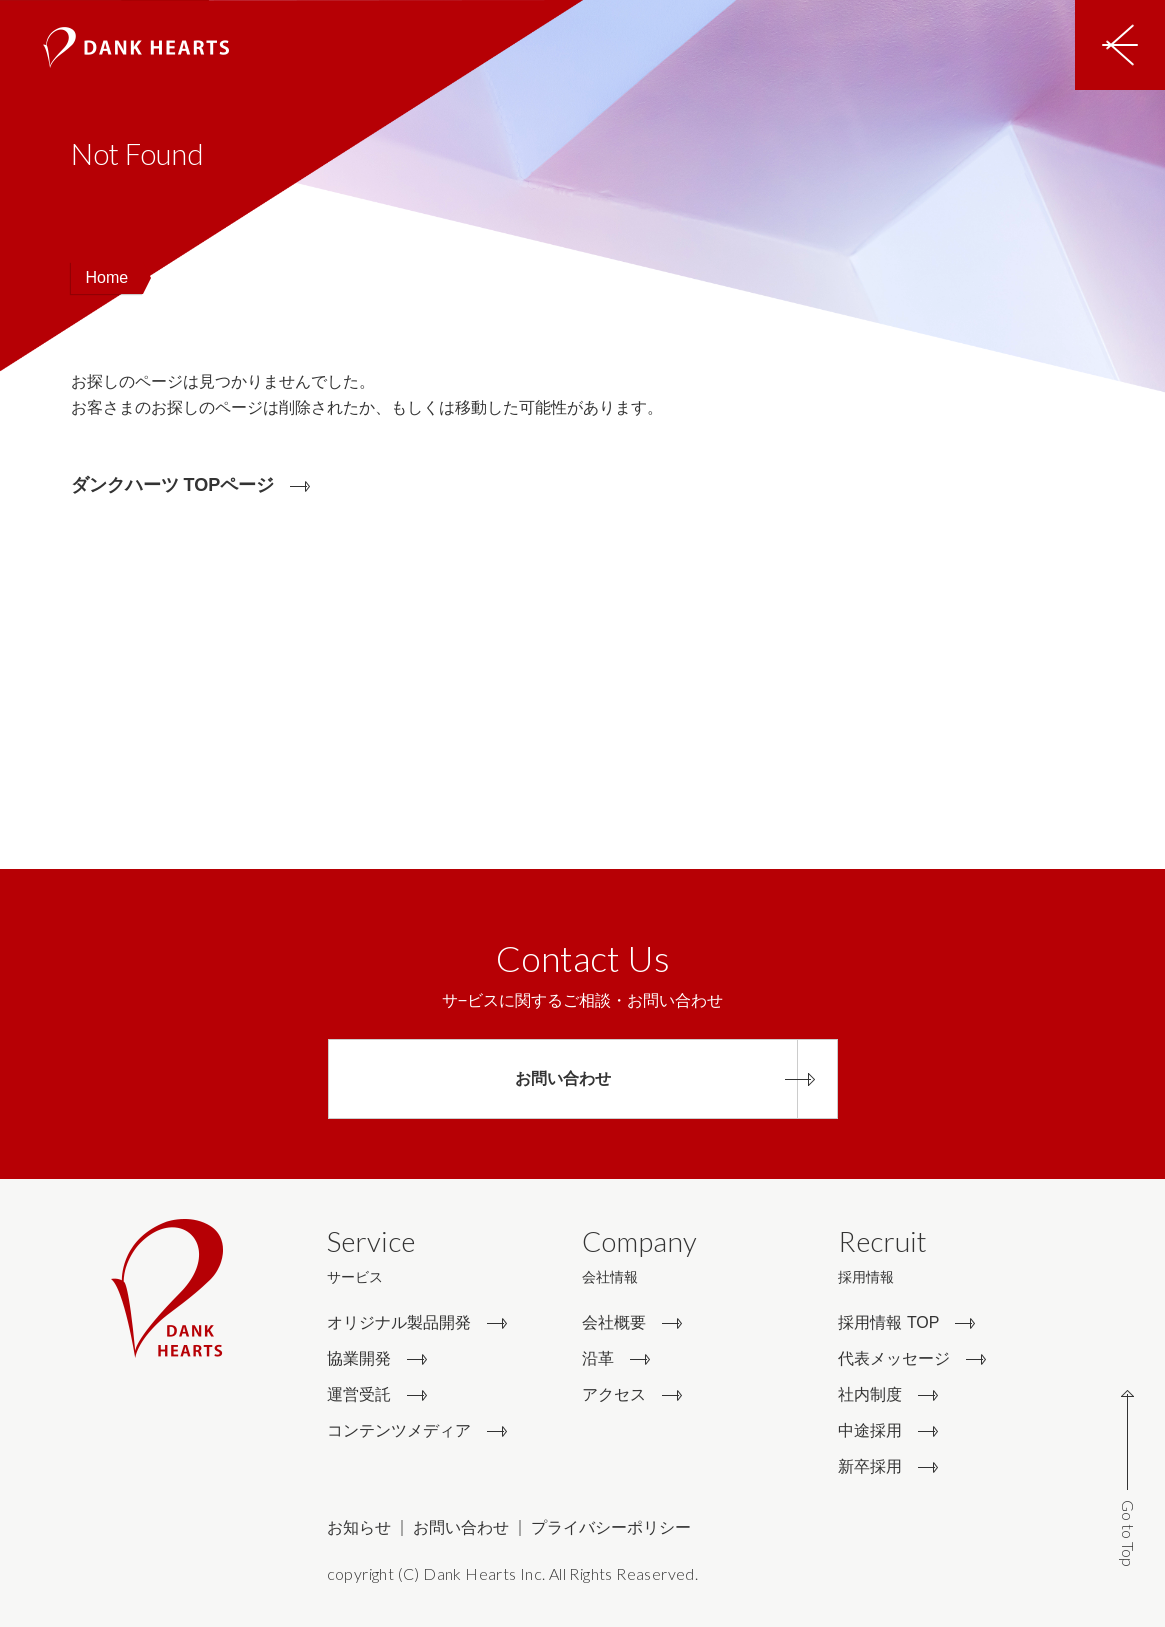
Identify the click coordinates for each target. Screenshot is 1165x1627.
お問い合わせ (461, 1527)
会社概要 (614, 1322)
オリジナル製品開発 (399, 1322)
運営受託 (359, 1394)
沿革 (598, 1358)
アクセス (614, 1394)
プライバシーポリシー (611, 1527)
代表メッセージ (894, 1358)
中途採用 (870, 1430)
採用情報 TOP (888, 1322)
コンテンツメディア (399, 1430)
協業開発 (359, 1358)
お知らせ (359, 1527)
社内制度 (870, 1394)
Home (107, 277)
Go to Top (1128, 1533)
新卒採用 (870, 1466)
